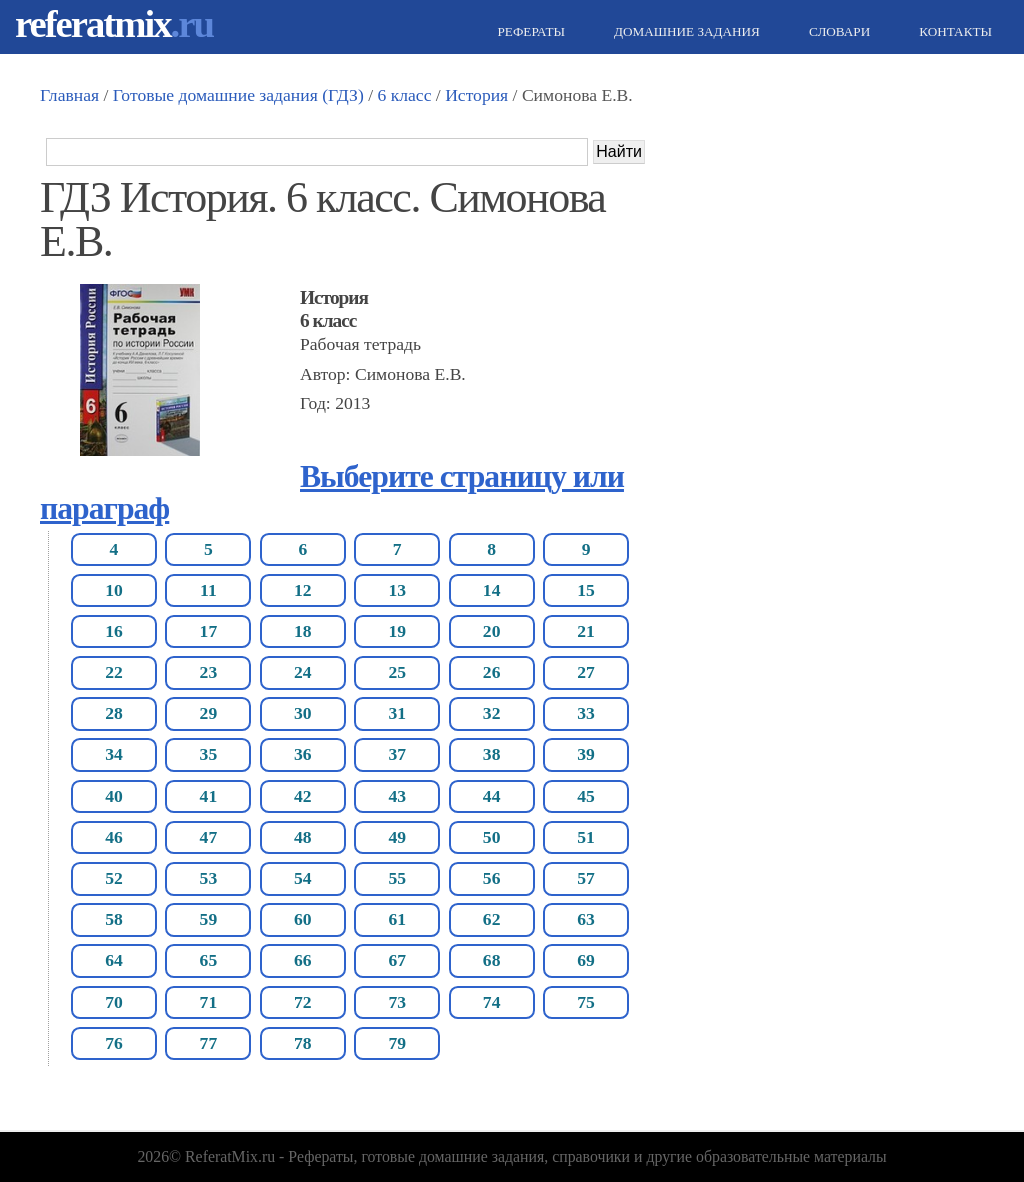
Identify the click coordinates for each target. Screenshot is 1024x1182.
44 (492, 796)
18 (303, 631)
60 (303, 919)
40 (114, 796)
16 (114, 631)
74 (492, 1002)
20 (492, 631)
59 (209, 919)
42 (303, 796)
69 (586, 960)
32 (492, 713)
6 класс (404, 95)
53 (209, 878)
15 (586, 590)
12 (303, 590)
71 (209, 1002)
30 (303, 713)
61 (397, 919)
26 (492, 672)
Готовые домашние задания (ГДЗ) (238, 95)
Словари (837, 31)
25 (397, 672)
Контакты (953, 31)
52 (114, 878)
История (476, 95)
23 (209, 672)
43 (397, 796)
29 (209, 713)
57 (586, 878)
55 (397, 878)
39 (586, 754)
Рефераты (529, 31)
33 (586, 713)
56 (492, 878)
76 (114, 1043)
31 (397, 713)
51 (586, 837)
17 (209, 631)
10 (114, 590)
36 (303, 754)
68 (492, 960)
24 (303, 672)
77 (209, 1043)
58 (114, 919)
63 (586, 919)
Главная (69, 95)
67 (397, 960)
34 (114, 754)
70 (114, 1002)
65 (209, 960)
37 (397, 754)
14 (492, 590)
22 (114, 672)
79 (397, 1043)
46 (114, 837)
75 (586, 1002)
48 (303, 837)
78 (303, 1043)
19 (397, 631)
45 (586, 796)
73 (397, 1002)
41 (209, 796)
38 (492, 754)
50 (492, 837)
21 (586, 631)
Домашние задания (684, 31)
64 (114, 960)
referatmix (114, 23)
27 (586, 672)
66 (303, 960)
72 (303, 1002)
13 (397, 590)
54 (303, 878)
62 (492, 919)
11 (208, 590)
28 (114, 713)
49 (397, 837)
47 (209, 837)
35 (209, 754)
